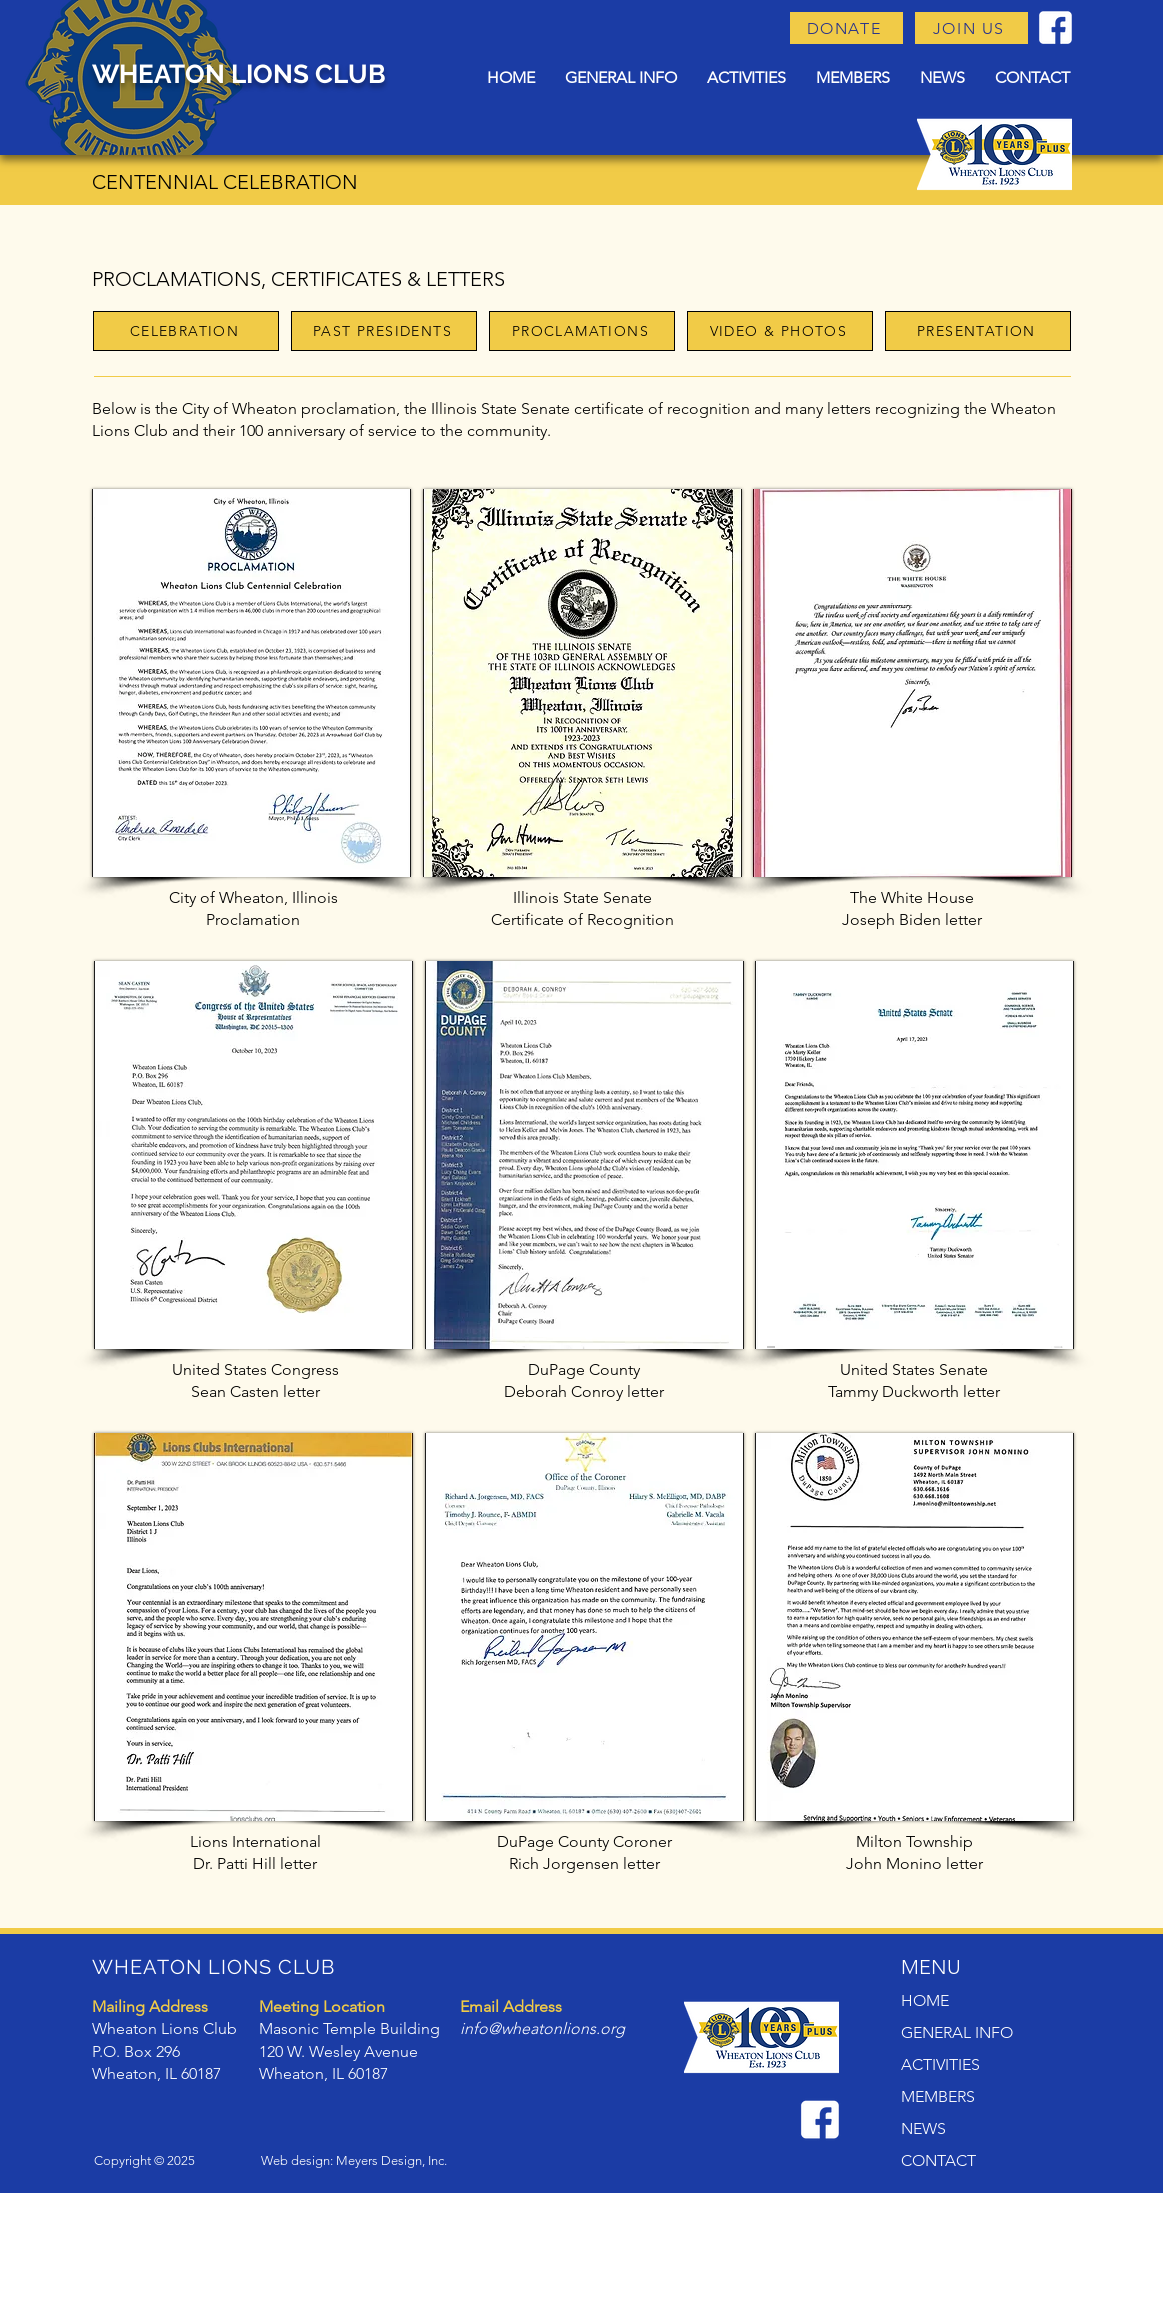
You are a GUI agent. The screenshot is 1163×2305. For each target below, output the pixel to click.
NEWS (923, 2128)
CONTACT (938, 2160)
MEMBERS (938, 2096)
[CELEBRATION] (186, 331)
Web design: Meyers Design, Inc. (354, 2160)
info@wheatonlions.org (542, 2028)
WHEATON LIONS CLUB (239, 74)
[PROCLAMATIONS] (582, 331)
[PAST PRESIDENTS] (384, 331)
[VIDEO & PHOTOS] (780, 331)
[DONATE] (846, 28)
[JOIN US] (971, 28)
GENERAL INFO (957, 2032)
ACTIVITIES (940, 2064)
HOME (925, 2000)
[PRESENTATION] (978, 331)
